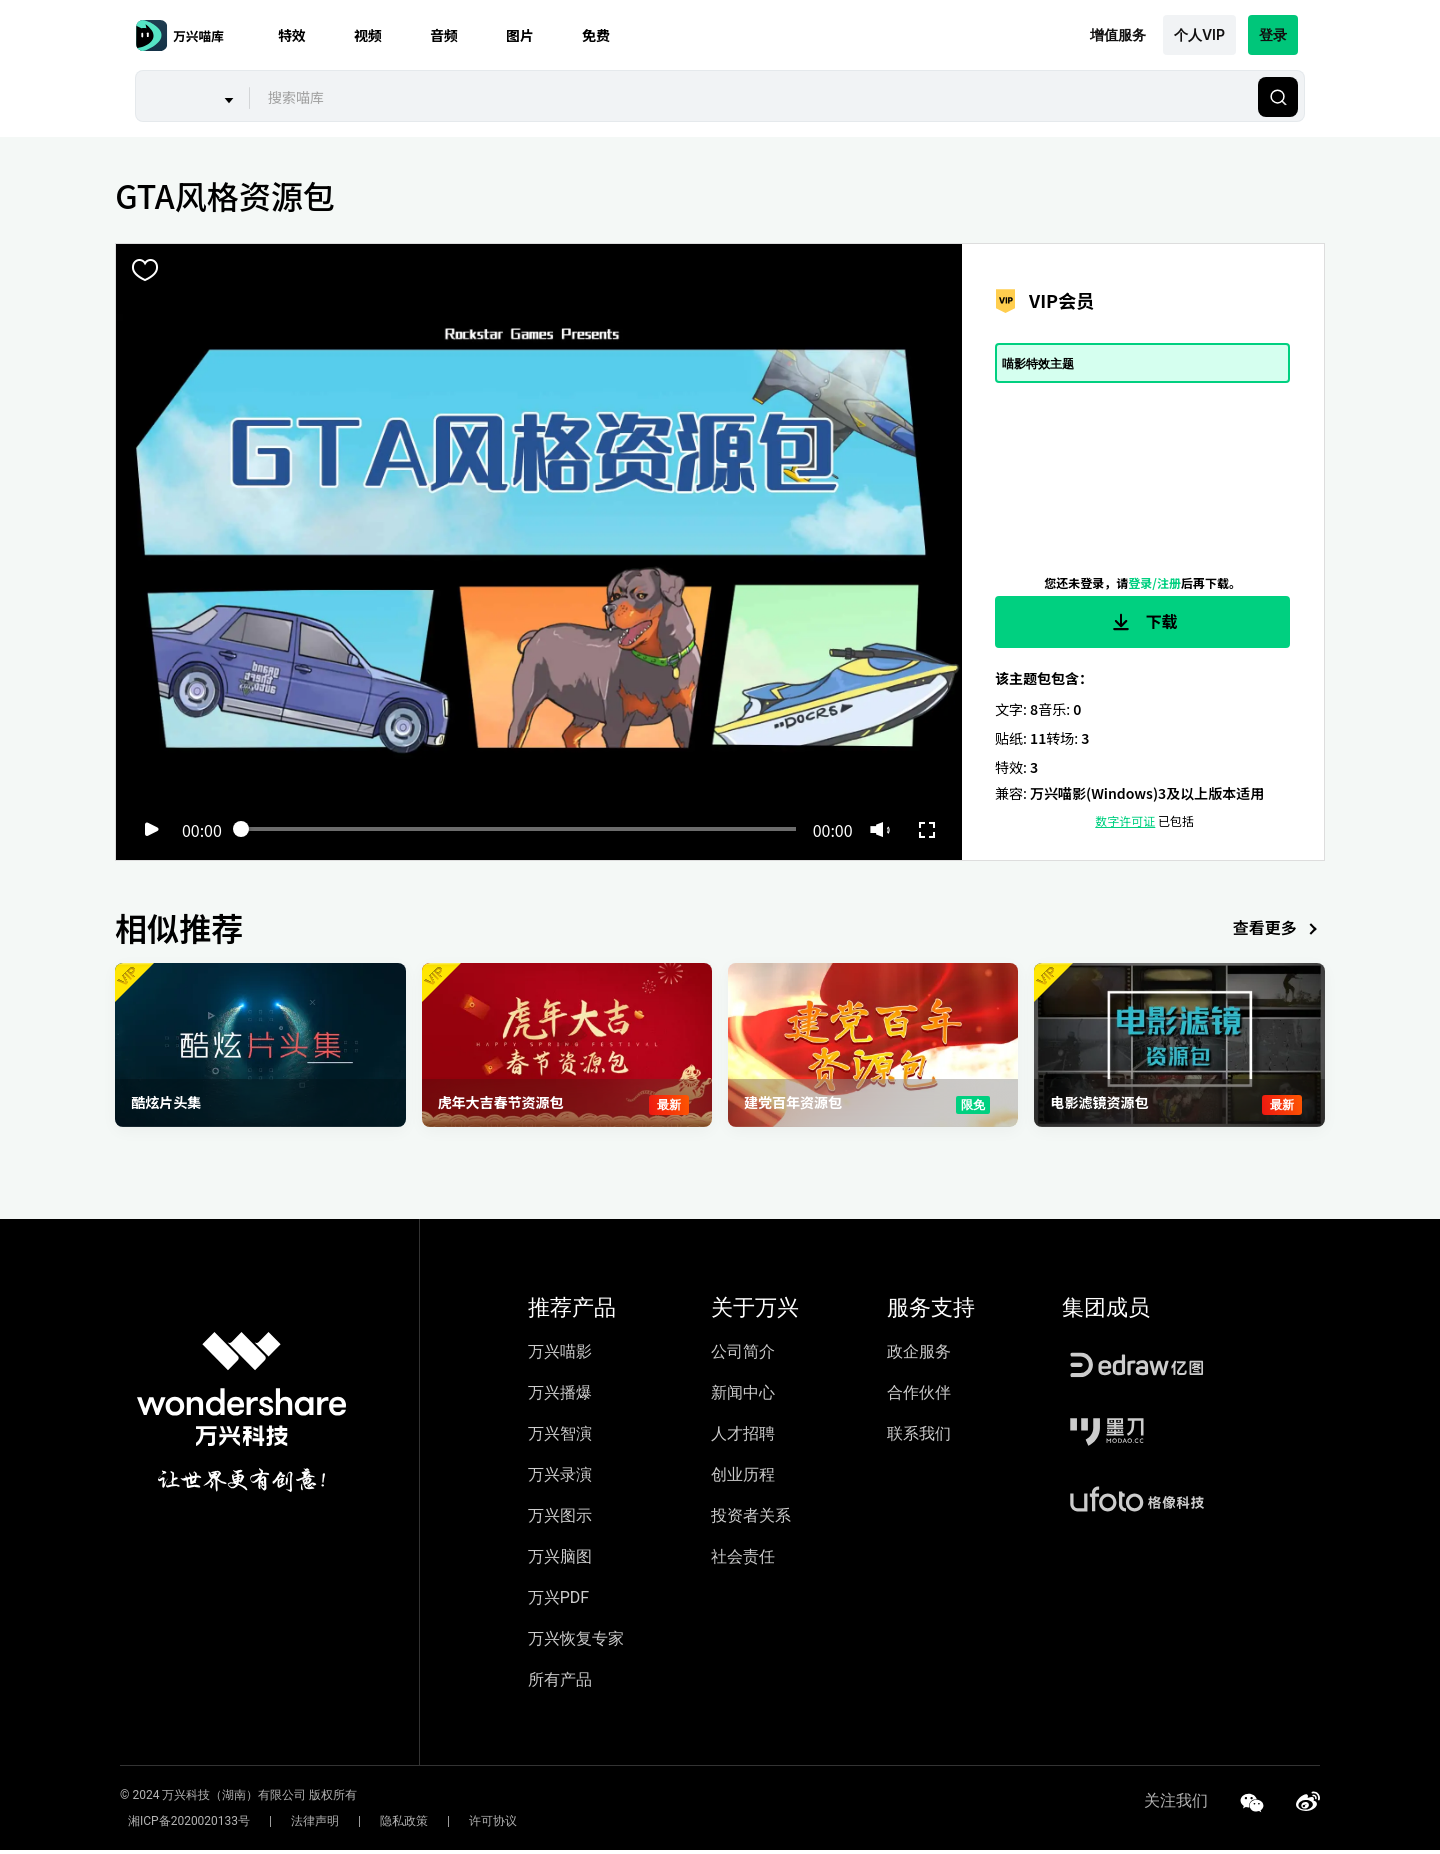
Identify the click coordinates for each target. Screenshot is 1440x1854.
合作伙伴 (919, 1396)
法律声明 (291, 1825)
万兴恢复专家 (576, 1642)
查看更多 (1279, 933)
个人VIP (1199, 34)
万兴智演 (560, 1437)
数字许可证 (1125, 824)
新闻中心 (743, 1396)
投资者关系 (751, 1519)
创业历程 (743, 1478)
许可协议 (437, 1825)
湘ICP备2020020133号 (181, 1825)
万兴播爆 (560, 1396)
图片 (520, 35)
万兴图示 (560, 1519)
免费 (596, 35)
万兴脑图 (560, 1560)
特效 (292, 35)
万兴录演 (560, 1478)
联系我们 (919, 1437)
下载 (1143, 622)
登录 (1273, 34)
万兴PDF (558, 1601)
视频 (368, 35)
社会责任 (743, 1560)
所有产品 (560, 1683)
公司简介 (743, 1355)
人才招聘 (743, 1437)
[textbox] (751, 97)
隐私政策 (364, 1825)
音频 (444, 35)
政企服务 (919, 1355)
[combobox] (751, 97)
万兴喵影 (560, 1355)
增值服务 (1118, 34)
